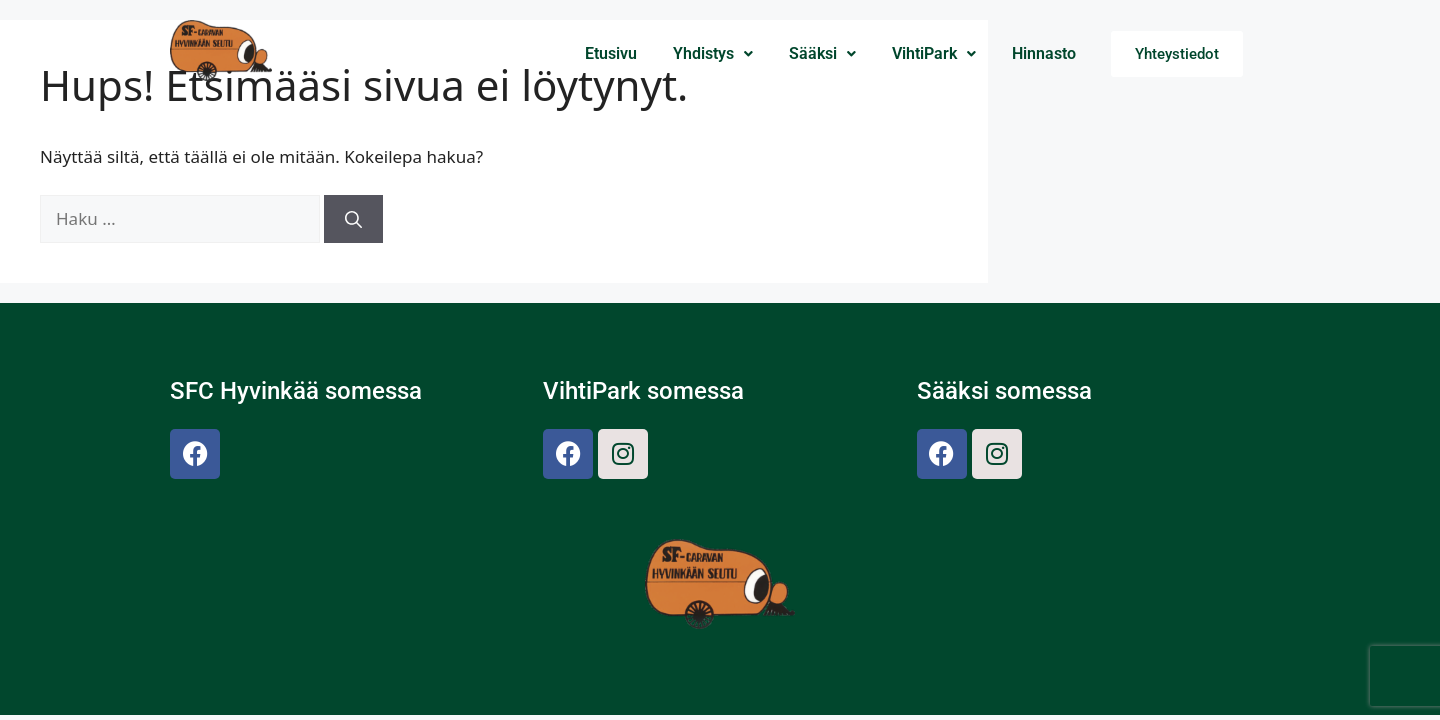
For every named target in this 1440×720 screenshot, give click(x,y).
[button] (713, 54)
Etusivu (611, 53)
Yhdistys (713, 53)
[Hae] (353, 219)
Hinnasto (1044, 53)
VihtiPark (934, 53)
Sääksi (822, 53)
